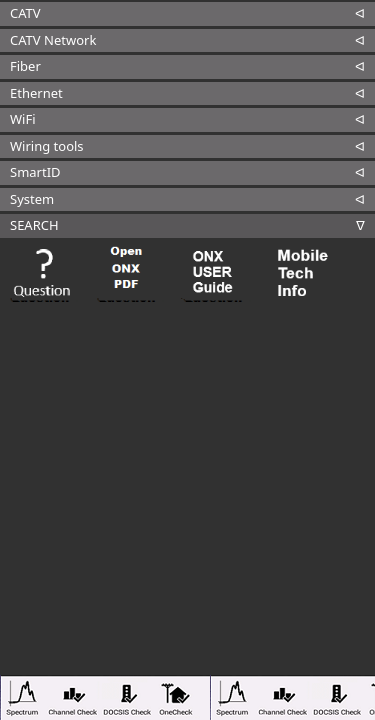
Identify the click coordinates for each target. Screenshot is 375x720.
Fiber (25, 66)
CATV (25, 13)
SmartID (35, 172)
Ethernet (36, 93)
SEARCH (34, 225)
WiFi (23, 119)
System (32, 199)
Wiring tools (47, 146)
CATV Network (53, 40)
